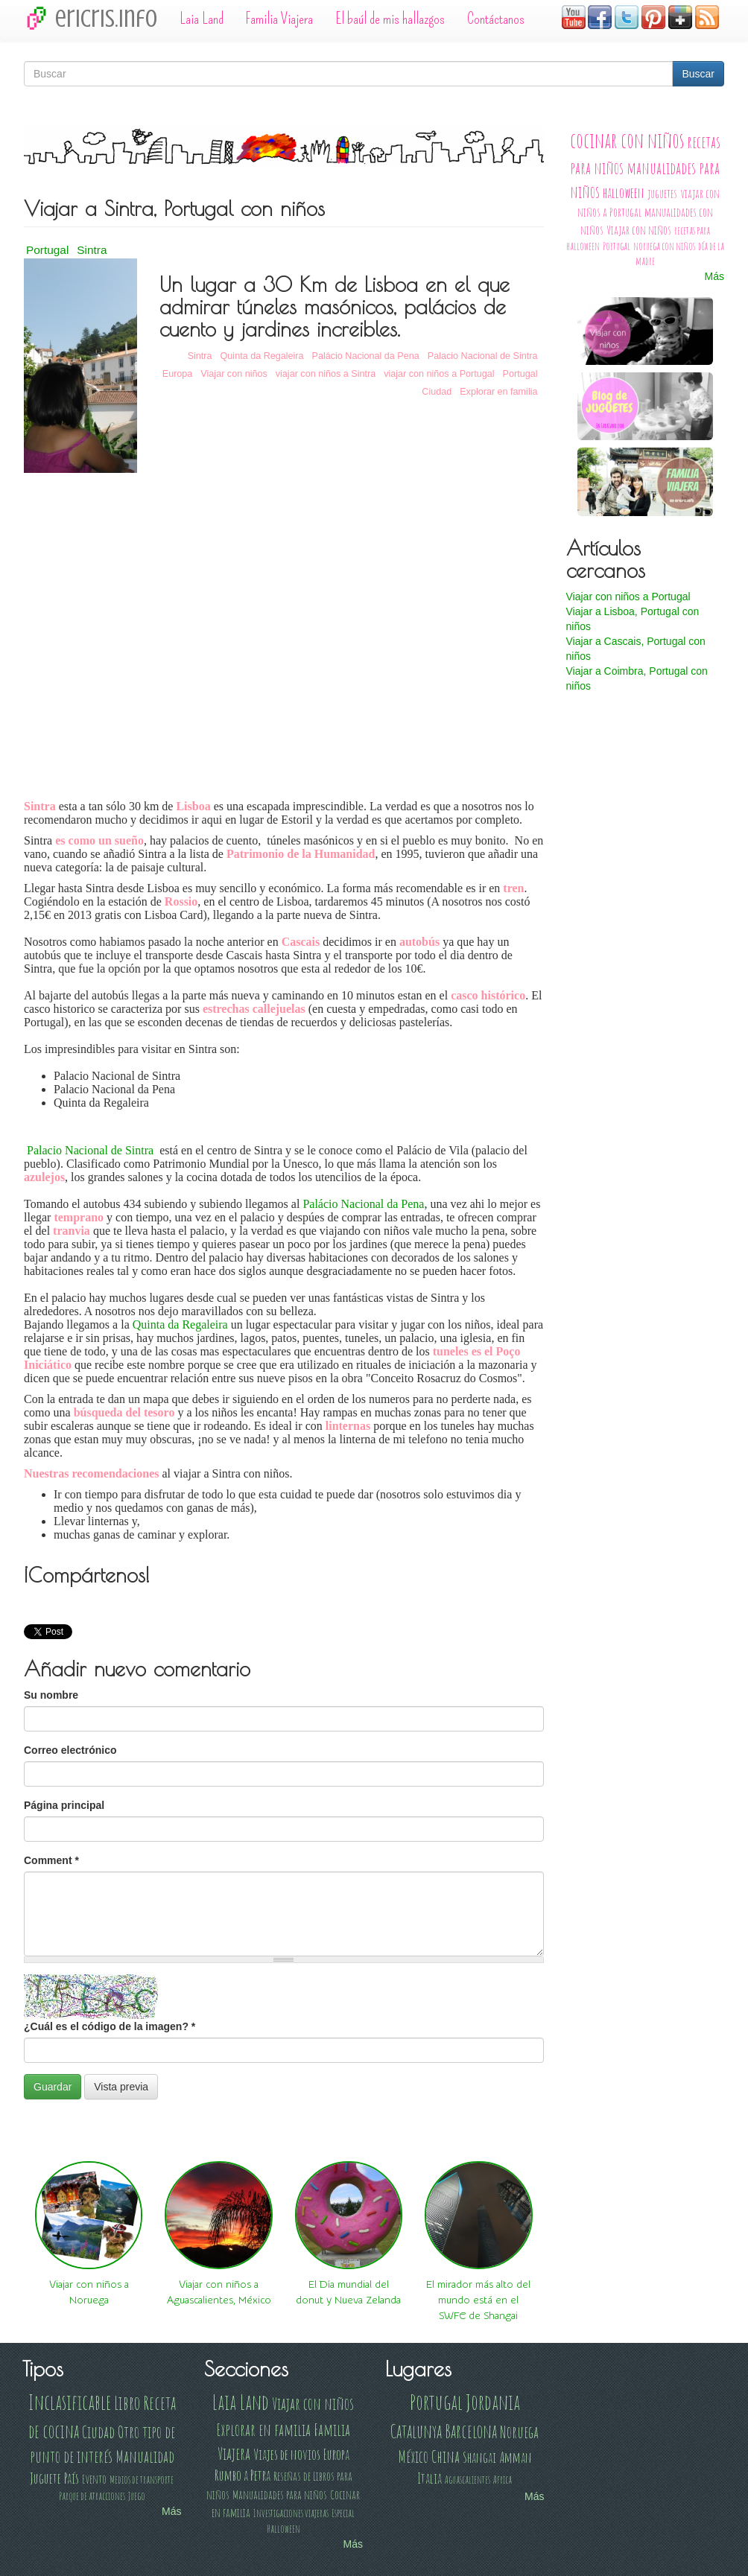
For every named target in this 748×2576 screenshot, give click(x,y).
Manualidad (144, 2456)
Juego (136, 2496)
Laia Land (202, 18)
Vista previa (121, 2087)
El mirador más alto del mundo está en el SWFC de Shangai (478, 2300)
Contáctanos (495, 18)
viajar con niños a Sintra (325, 374)
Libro (127, 2402)
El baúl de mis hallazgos (390, 18)
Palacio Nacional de (90, 1150)
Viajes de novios (286, 2454)
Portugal (47, 250)
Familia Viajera (279, 18)
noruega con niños (664, 246)
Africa (502, 2479)
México (413, 2456)
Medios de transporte (142, 2479)
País (71, 2478)
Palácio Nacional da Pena (365, 356)
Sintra (92, 250)
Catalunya (416, 2431)
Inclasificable (69, 2402)
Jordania (493, 2402)
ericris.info (106, 18)
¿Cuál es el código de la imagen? (109, 2026)
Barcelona (471, 2431)
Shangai (479, 2457)
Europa (177, 374)
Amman (515, 2457)
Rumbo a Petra (242, 2475)
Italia (429, 2478)
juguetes (662, 193)
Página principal (64, 1805)
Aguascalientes (467, 2479)
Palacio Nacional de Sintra (483, 356)
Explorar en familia (498, 392)
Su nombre (51, 1695)
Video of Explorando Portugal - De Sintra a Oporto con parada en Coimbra (284, 629)
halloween (623, 192)
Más (714, 276)
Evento (94, 2479)
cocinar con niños (627, 140)
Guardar (53, 2087)
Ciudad (436, 392)
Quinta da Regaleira (262, 356)
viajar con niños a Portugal (439, 374)
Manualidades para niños (279, 2494)
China (445, 2456)
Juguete (45, 2478)
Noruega (519, 2431)
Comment (51, 1860)
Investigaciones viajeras (291, 2513)
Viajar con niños (233, 374)
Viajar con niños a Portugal (628, 596)
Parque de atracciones (92, 2496)
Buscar (698, 74)
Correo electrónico (70, 1750)
